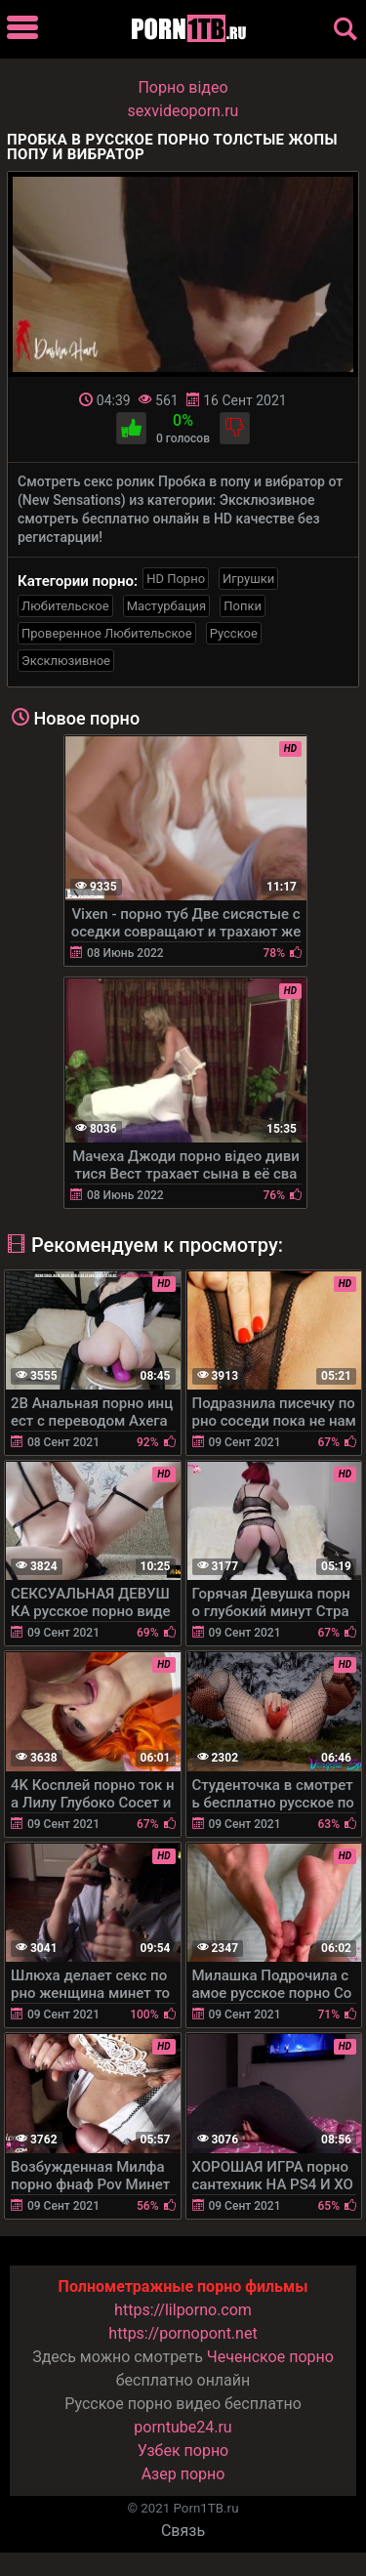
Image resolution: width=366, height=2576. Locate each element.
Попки (243, 606)
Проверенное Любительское (106, 633)
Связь (183, 2530)
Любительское (65, 606)
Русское (234, 633)
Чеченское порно (270, 2356)
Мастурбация (167, 606)
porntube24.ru (182, 2427)
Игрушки (248, 578)
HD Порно (175, 578)
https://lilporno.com (183, 2310)
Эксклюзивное (65, 660)
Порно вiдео (182, 87)
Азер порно (183, 2474)
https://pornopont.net (182, 2333)
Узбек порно (183, 2450)
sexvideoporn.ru (183, 111)
